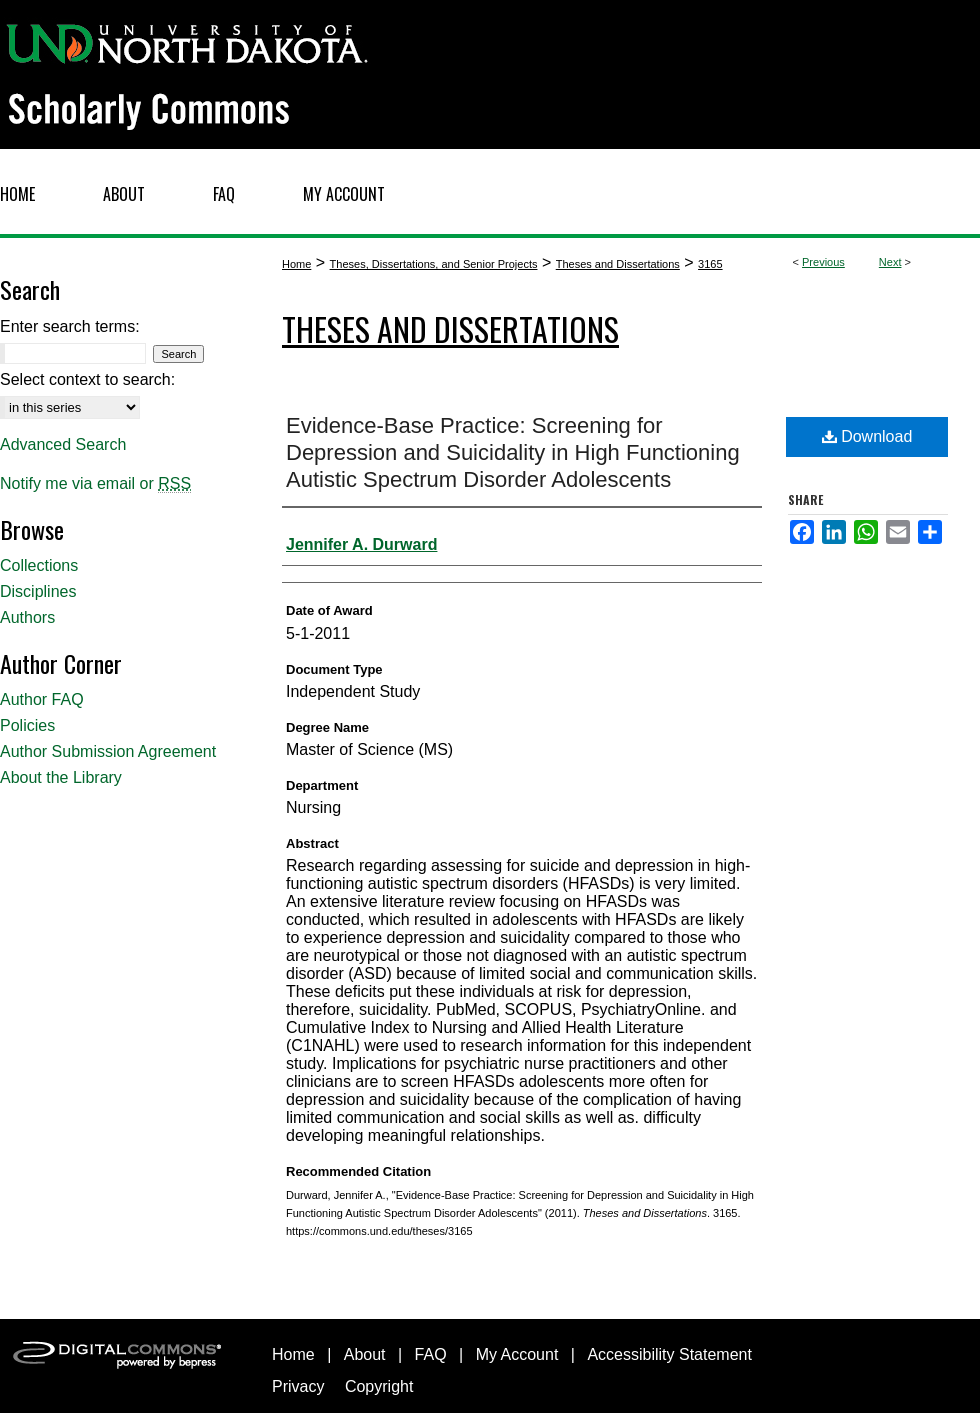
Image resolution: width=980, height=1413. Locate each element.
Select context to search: (87, 379)
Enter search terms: (70, 326)
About (365, 1354)
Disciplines (38, 591)
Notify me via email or (95, 484)
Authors (27, 617)
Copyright (379, 1386)
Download (867, 436)
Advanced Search (63, 444)
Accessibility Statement (669, 1354)
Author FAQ (42, 699)
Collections (39, 565)
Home (296, 264)
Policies (27, 725)
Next (890, 262)
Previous (823, 262)
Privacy (298, 1386)
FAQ (431, 1354)
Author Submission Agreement (108, 751)
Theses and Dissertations (618, 264)
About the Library (61, 777)
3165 (710, 264)
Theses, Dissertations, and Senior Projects (434, 264)
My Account (517, 1354)
